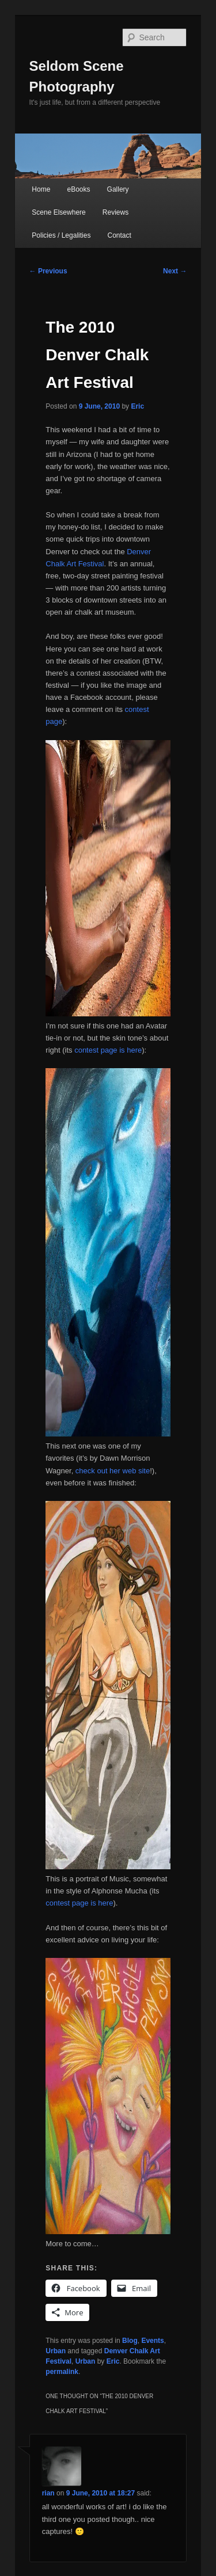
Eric (137, 406)
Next (175, 271)
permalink (62, 2372)
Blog (130, 2341)
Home (41, 189)
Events (152, 2341)
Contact (119, 235)
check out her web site (112, 1470)
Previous (48, 271)
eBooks (78, 189)
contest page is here (108, 1050)
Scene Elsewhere (58, 212)
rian (48, 2493)
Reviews (115, 212)
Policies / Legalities (61, 235)
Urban (56, 2351)
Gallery (118, 189)
